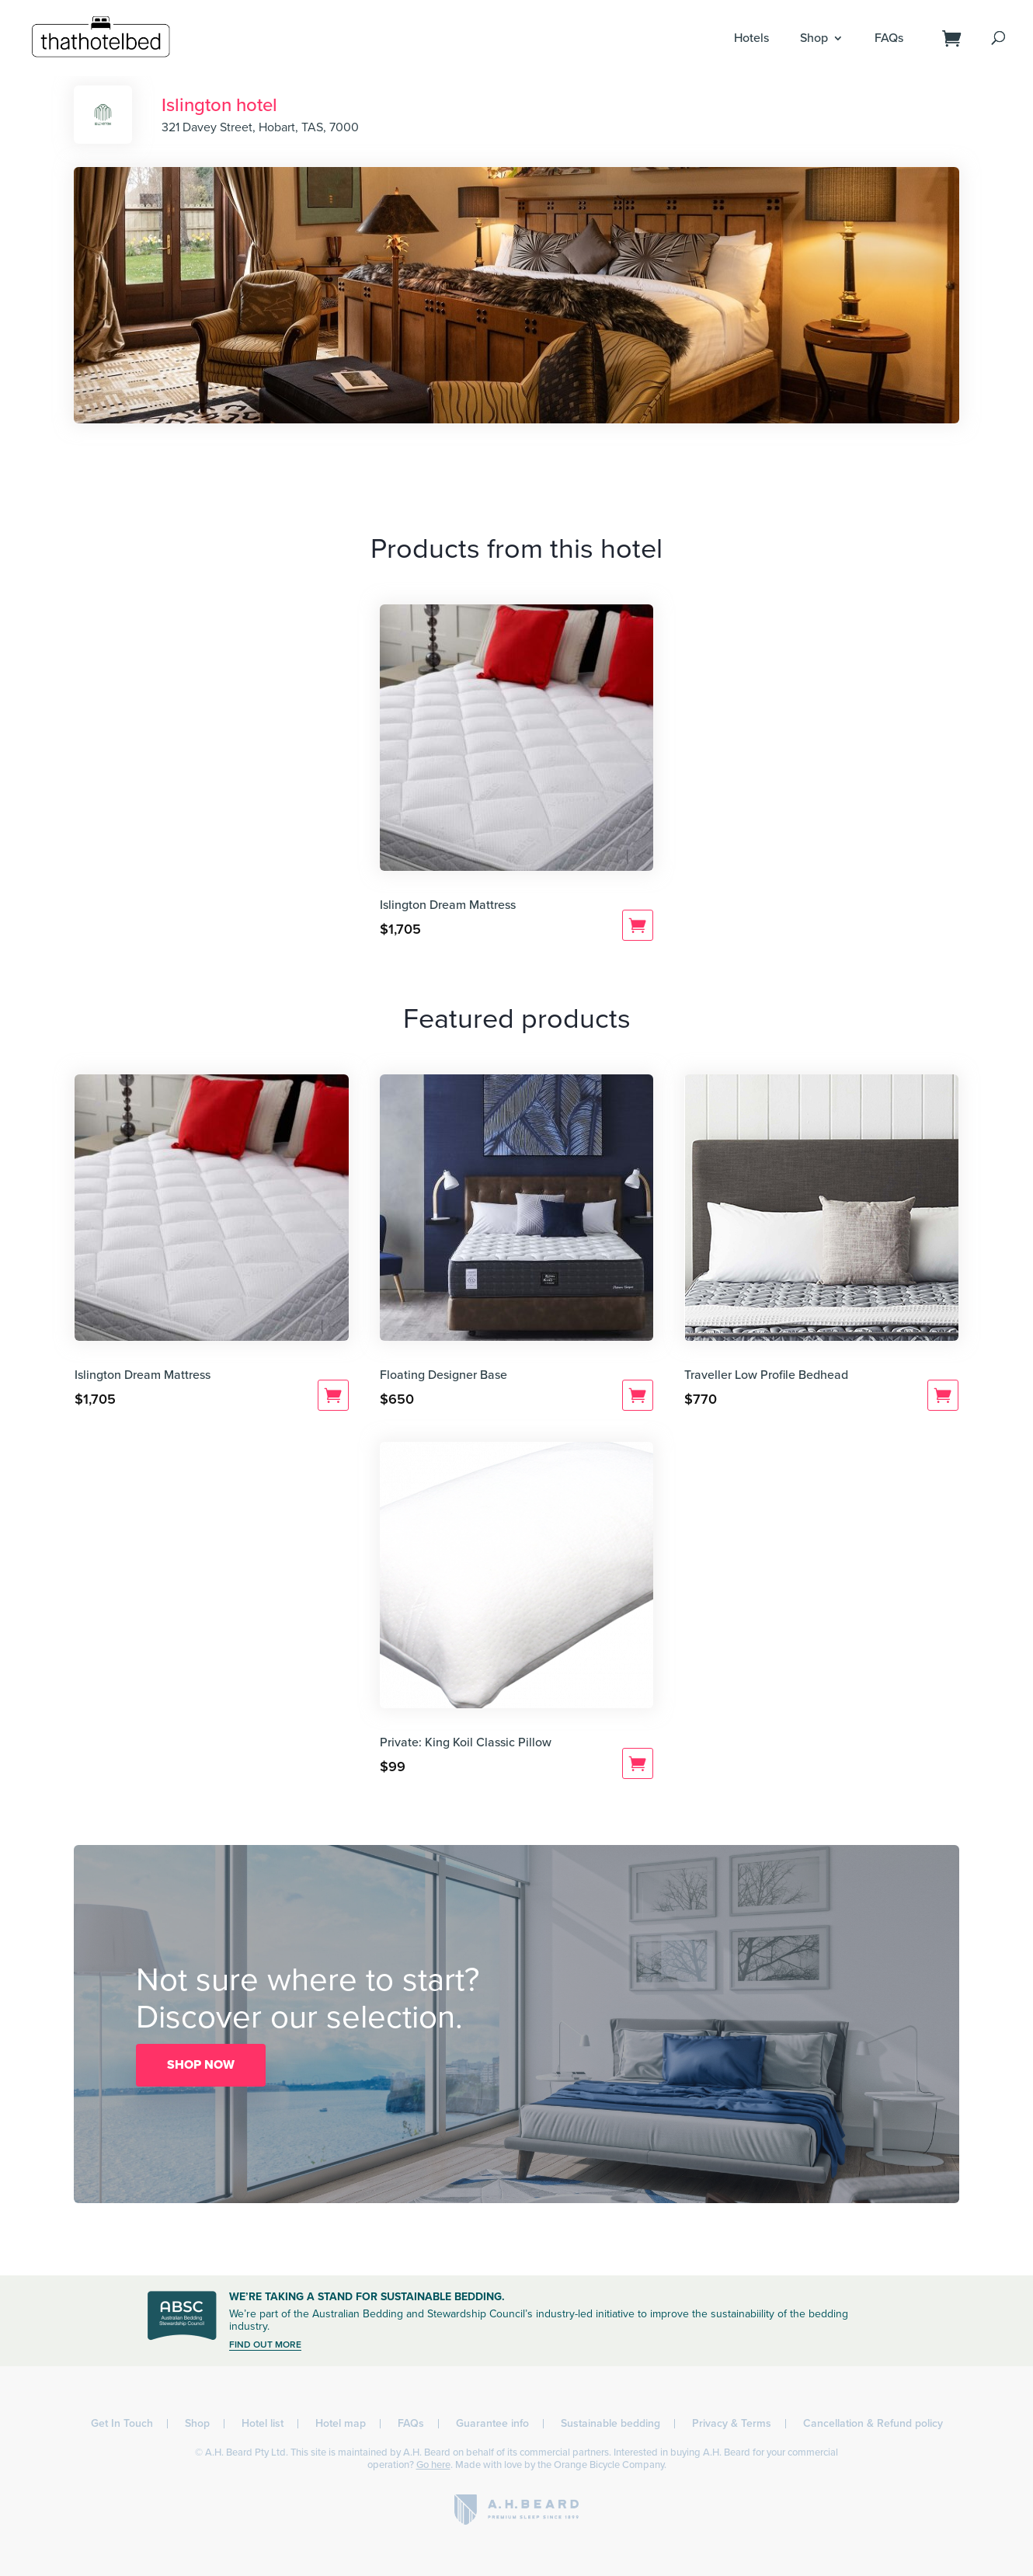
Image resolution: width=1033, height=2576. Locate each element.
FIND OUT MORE (265, 2344)
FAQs (889, 38)
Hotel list (262, 2423)
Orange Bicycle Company (609, 2465)
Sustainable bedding (610, 2423)
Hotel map (340, 2423)
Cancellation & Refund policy (873, 2423)
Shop (814, 38)
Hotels (751, 38)
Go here (433, 2465)
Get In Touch (122, 2423)
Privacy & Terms (731, 2423)
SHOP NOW (201, 2065)
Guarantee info (492, 2423)
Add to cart (637, 925)
